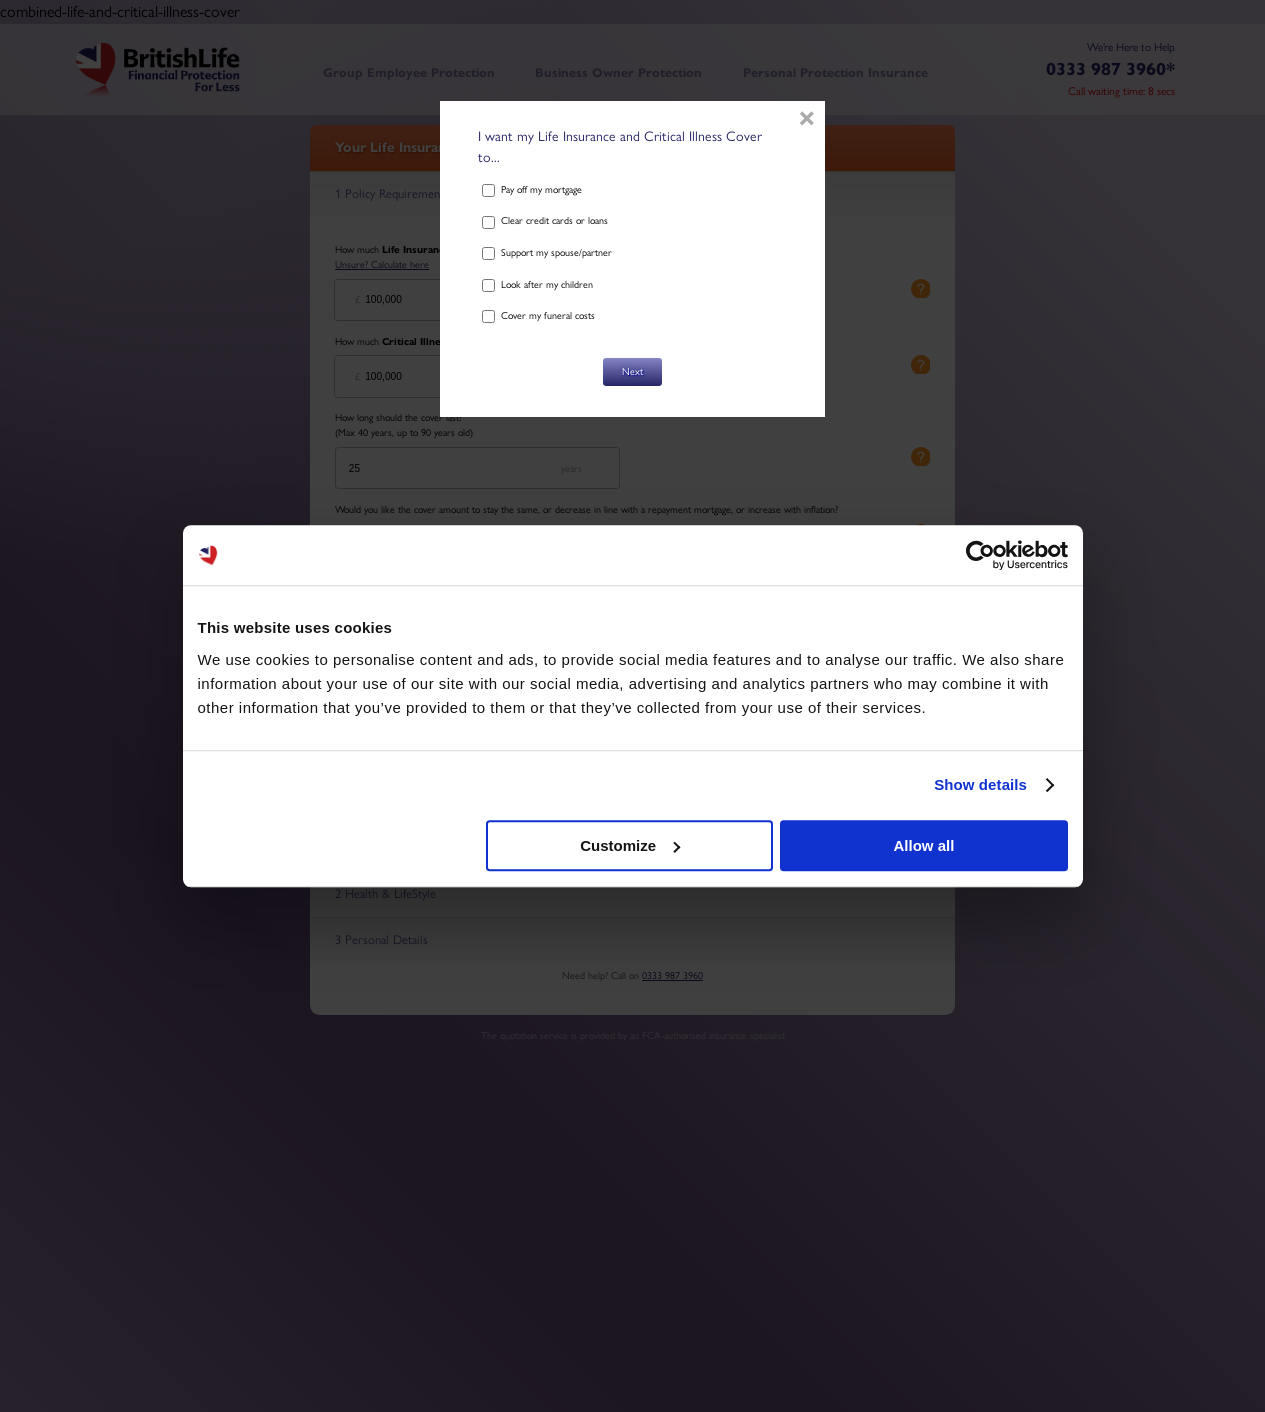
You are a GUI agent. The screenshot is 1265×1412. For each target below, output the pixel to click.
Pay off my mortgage (532, 189)
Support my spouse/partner (547, 252)
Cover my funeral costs (538, 315)
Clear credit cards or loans (545, 220)
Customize (630, 845)
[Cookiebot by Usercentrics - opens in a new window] (980, 555)
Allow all (924, 845)
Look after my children (537, 284)
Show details (980, 784)
